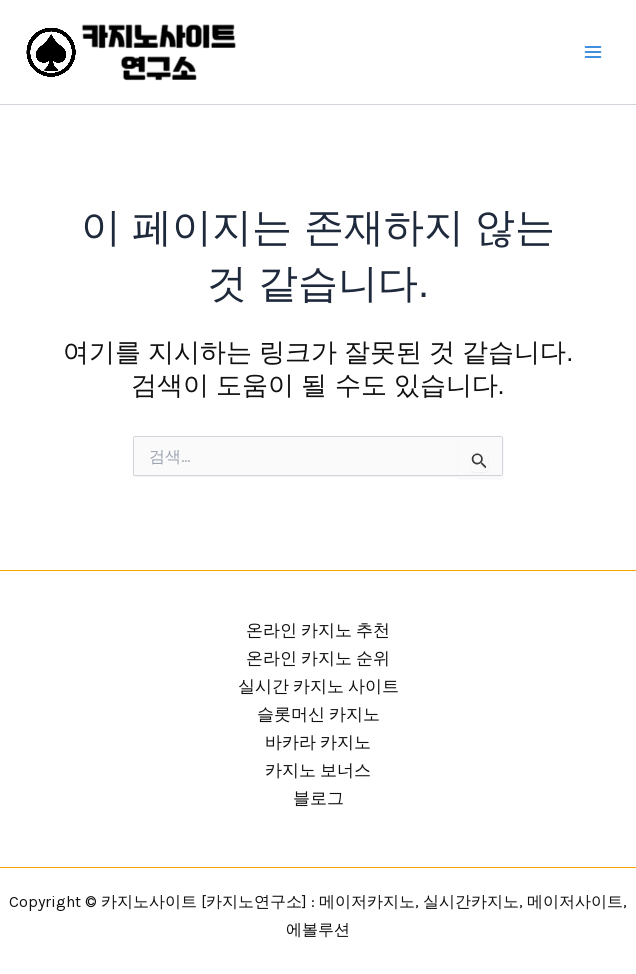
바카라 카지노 (318, 742)
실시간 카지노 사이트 (318, 686)
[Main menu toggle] (594, 52)
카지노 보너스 (318, 770)
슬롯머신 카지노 (318, 714)
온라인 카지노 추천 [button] (318, 630)
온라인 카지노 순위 (318, 658)
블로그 (318, 798)
